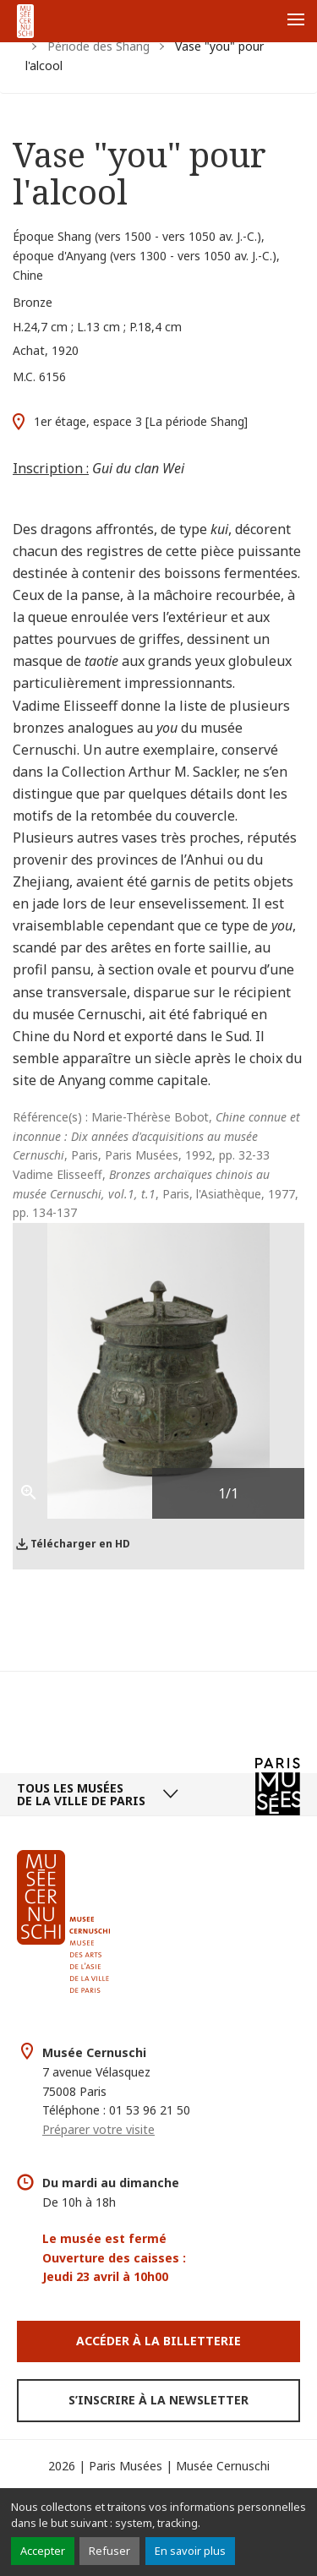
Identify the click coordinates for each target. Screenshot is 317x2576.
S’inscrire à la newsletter (158, 2400)
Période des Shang (98, 46)
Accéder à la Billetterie (158, 2341)
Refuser (109, 2550)
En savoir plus (190, 2550)
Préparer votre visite (98, 2129)
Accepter (42, 2550)
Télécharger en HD (80, 1543)
